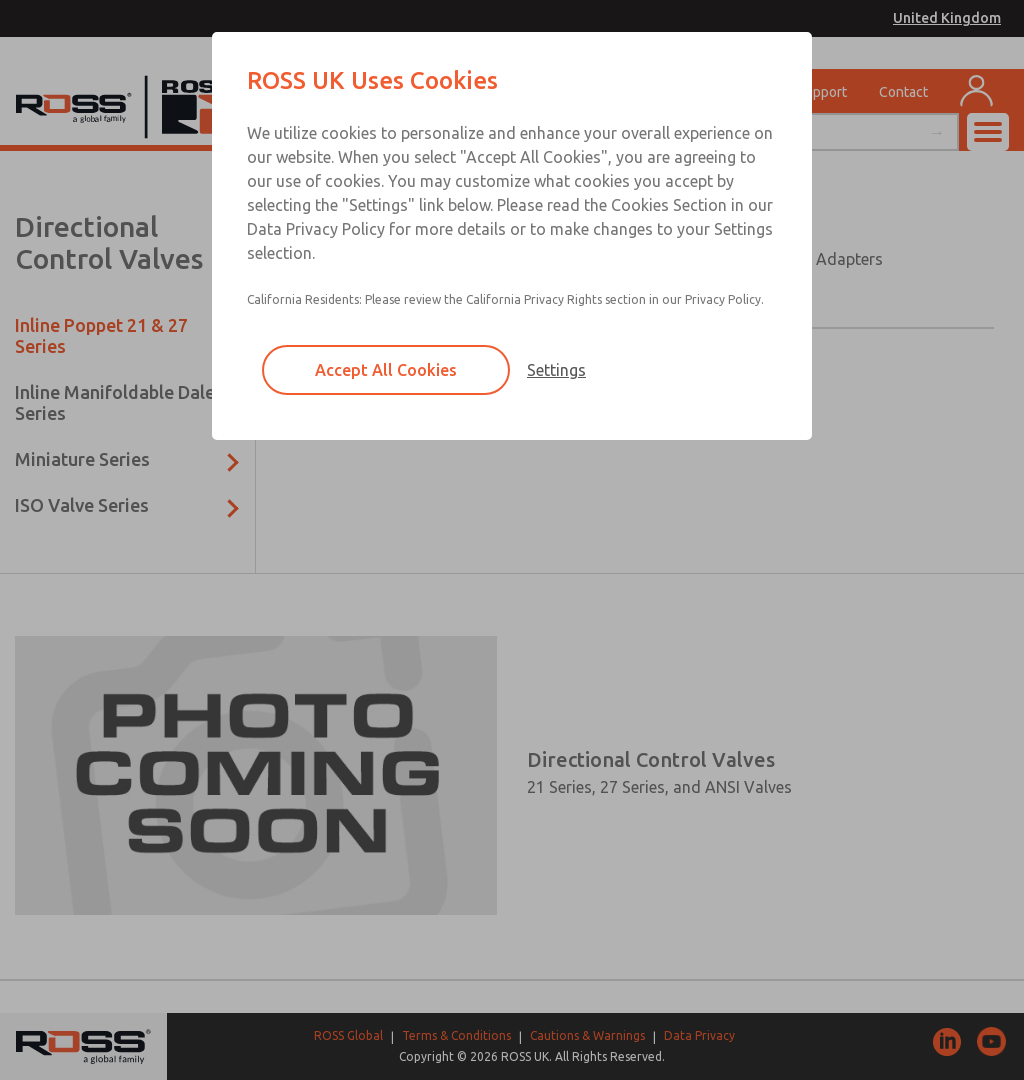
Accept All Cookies (386, 370)
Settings (556, 370)
